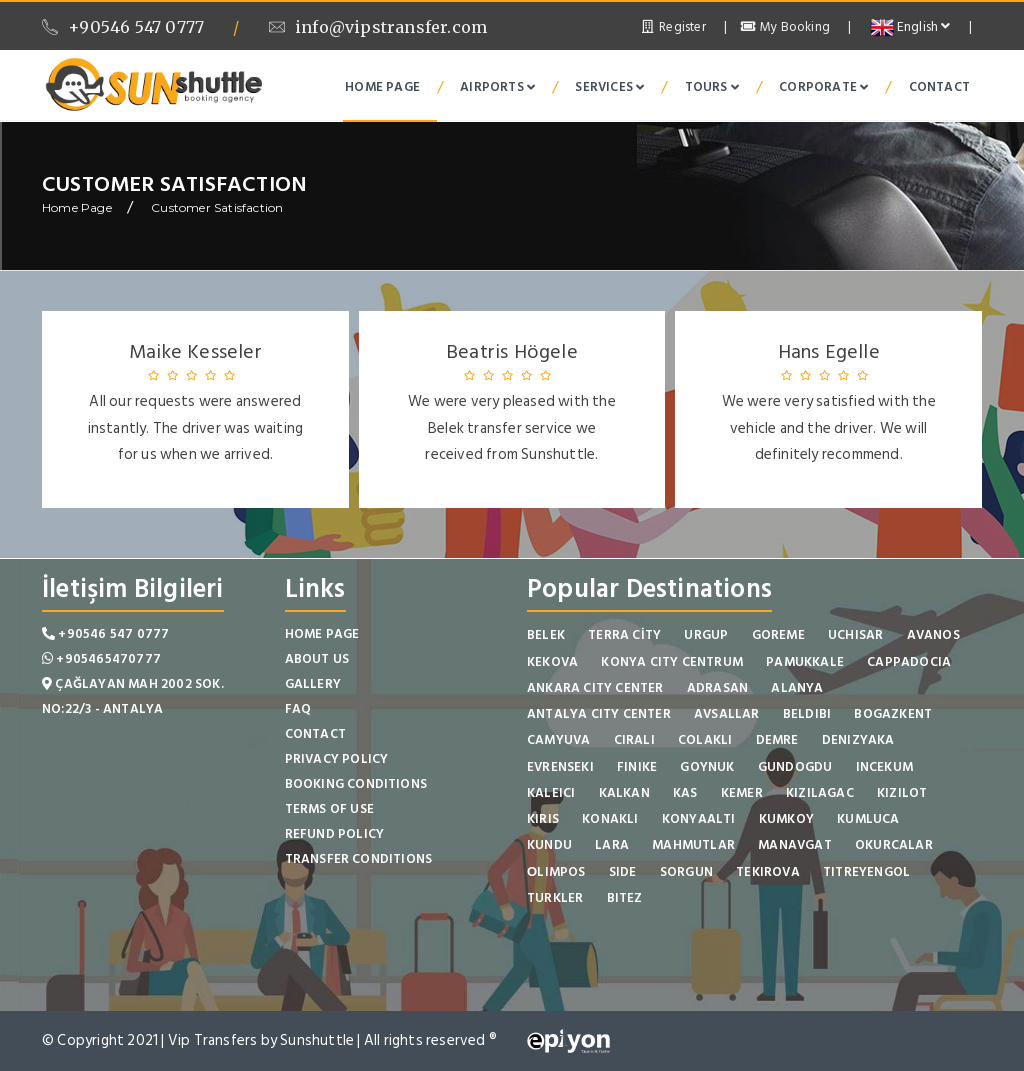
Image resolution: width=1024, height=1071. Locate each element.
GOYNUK (707, 767)
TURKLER (555, 898)
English (910, 26)
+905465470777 (101, 659)
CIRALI (634, 740)
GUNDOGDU (795, 767)
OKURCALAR (894, 845)
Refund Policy (335, 834)
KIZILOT (902, 793)
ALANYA (797, 688)
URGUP (706, 635)
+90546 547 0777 (123, 27)
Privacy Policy (337, 759)
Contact (939, 87)
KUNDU (549, 845)
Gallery (313, 684)
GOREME (778, 635)
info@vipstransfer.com (378, 27)
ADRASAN (717, 688)
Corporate (823, 87)
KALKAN (624, 793)
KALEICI (551, 793)
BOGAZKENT (893, 714)
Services (609, 87)
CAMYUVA (558, 740)
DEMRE (777, 740)
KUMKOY (786, 819)
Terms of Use (329, 809)
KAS (685, 793)
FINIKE (637, 767)
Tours (712, 87)
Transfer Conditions (359, 859)
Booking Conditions (356, 784)
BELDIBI (807, 714)
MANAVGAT (795, 845)
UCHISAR (855, 635)
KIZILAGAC (820, 793)
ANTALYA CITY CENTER (599, 714)
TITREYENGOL (866, 872)
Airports (497, 87)
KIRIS (543, 819)
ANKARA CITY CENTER (595, 688)
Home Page (382, 87)
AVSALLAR (727, 714)
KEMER (742, 793)
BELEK (546, 635)
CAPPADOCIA (909, 662)
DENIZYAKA (858, 740)
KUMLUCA (868, 819)
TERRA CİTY (624, 635)
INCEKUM (884, 767)
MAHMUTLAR (693, 845)
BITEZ (625, 898)
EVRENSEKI (560, 767)
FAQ (298, 709)
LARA (612, 845)
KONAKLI (610, 819)
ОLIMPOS (556, 872)
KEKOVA (552, 662)
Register (673, 27)
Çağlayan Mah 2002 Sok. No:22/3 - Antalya (133, 696)
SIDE (623, 872)
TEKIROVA (768, 872)
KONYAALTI (699, 819)
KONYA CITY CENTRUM (672, 662)
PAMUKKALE (805, 662)
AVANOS (933, 635)
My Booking (785, 27)
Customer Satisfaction (217, 207)
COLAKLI (705, 740)
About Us (317, 659)
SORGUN (686, 872)
